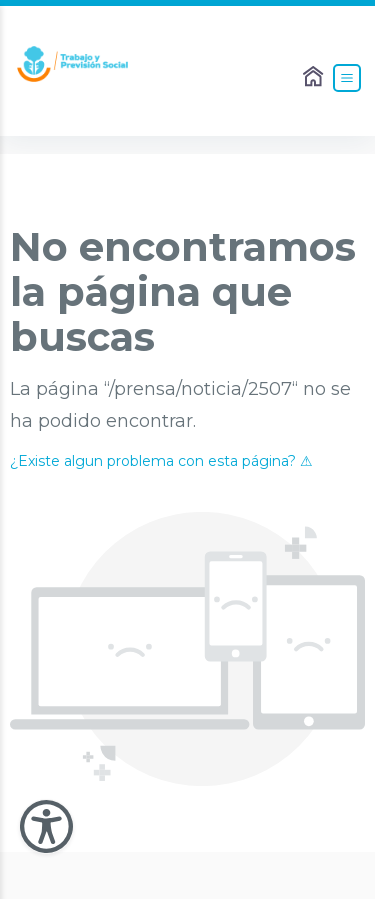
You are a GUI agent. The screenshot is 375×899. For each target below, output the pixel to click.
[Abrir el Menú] (347, 78)
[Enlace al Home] (315, 78)
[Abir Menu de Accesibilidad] (46, 826)
